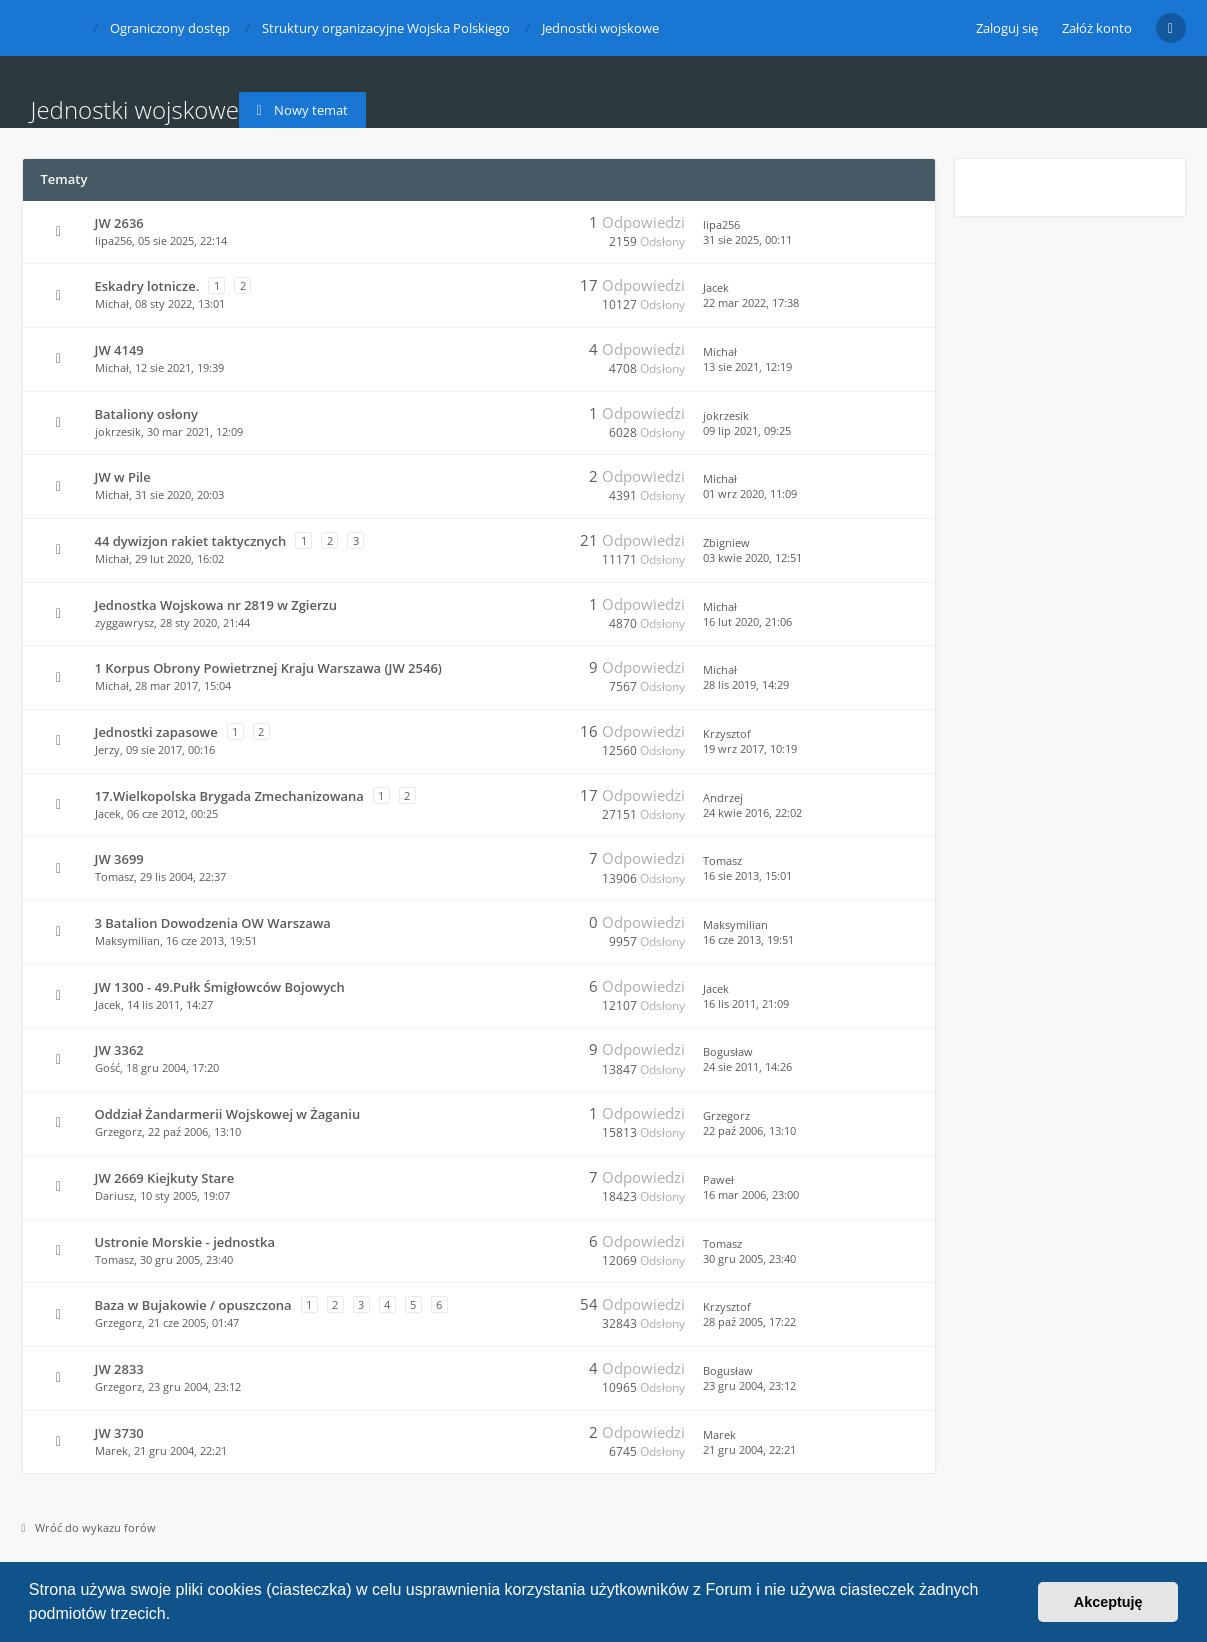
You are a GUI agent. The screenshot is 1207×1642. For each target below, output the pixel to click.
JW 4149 (119, 350)
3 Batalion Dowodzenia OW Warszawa (213, 923)
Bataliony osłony (146, 414)
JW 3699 (119, 859)
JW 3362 (119, 1050)
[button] (178, 1616)
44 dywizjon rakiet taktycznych (191, 541)
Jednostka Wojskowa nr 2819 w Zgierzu (216, 605)
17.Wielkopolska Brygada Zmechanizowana (229, 796)
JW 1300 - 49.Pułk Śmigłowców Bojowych (220, 987)
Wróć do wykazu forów (89, 1527)
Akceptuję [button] (1108, 1602)
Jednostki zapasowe (156, 732)
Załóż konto (1097, 28)
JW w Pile (123, 477)
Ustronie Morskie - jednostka (185, 1242)
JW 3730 (119, 1433)
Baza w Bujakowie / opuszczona (193, 1305)
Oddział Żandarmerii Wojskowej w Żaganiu (228, 1114)
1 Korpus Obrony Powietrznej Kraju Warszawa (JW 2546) (268, 668)
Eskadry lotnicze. (147, 286)
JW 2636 (119, 223)
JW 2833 (119, 1369)
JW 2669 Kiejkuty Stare (165, 1178)
